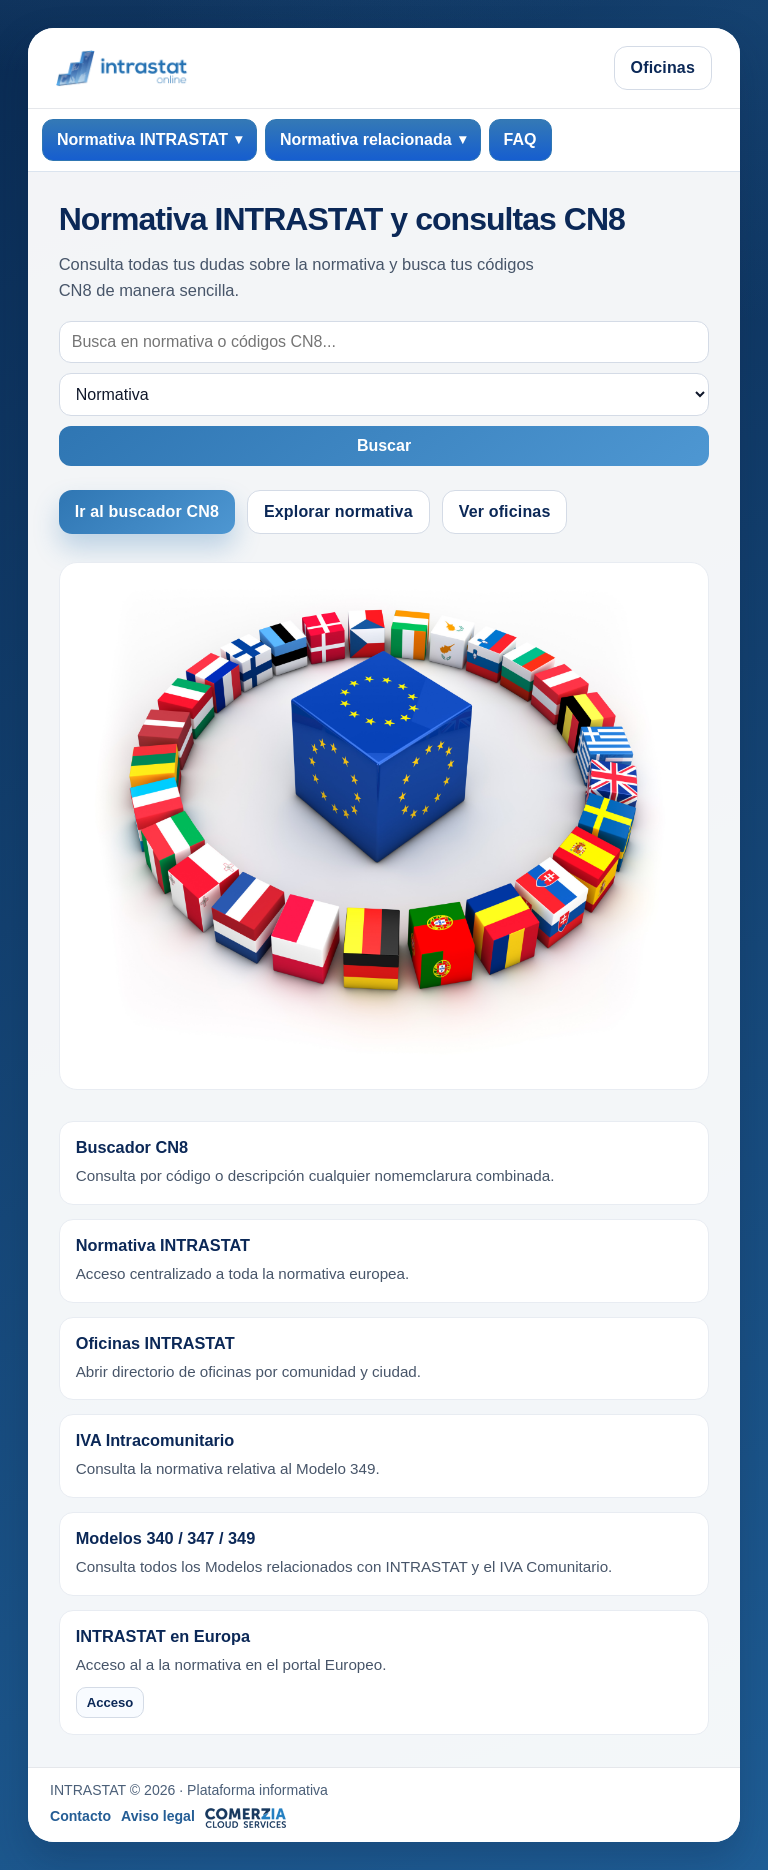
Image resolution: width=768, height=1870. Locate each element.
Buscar (384, 445)
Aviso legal (158, 1816)
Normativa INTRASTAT (142, 139)
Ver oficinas (505, 511)
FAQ (520, 139)
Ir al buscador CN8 (147, 511)
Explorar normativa (338, 511)
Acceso (110, 1702)
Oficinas (663, 67)
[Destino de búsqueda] (384, 394)
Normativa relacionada (366, 139)
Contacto (80, 1816)
